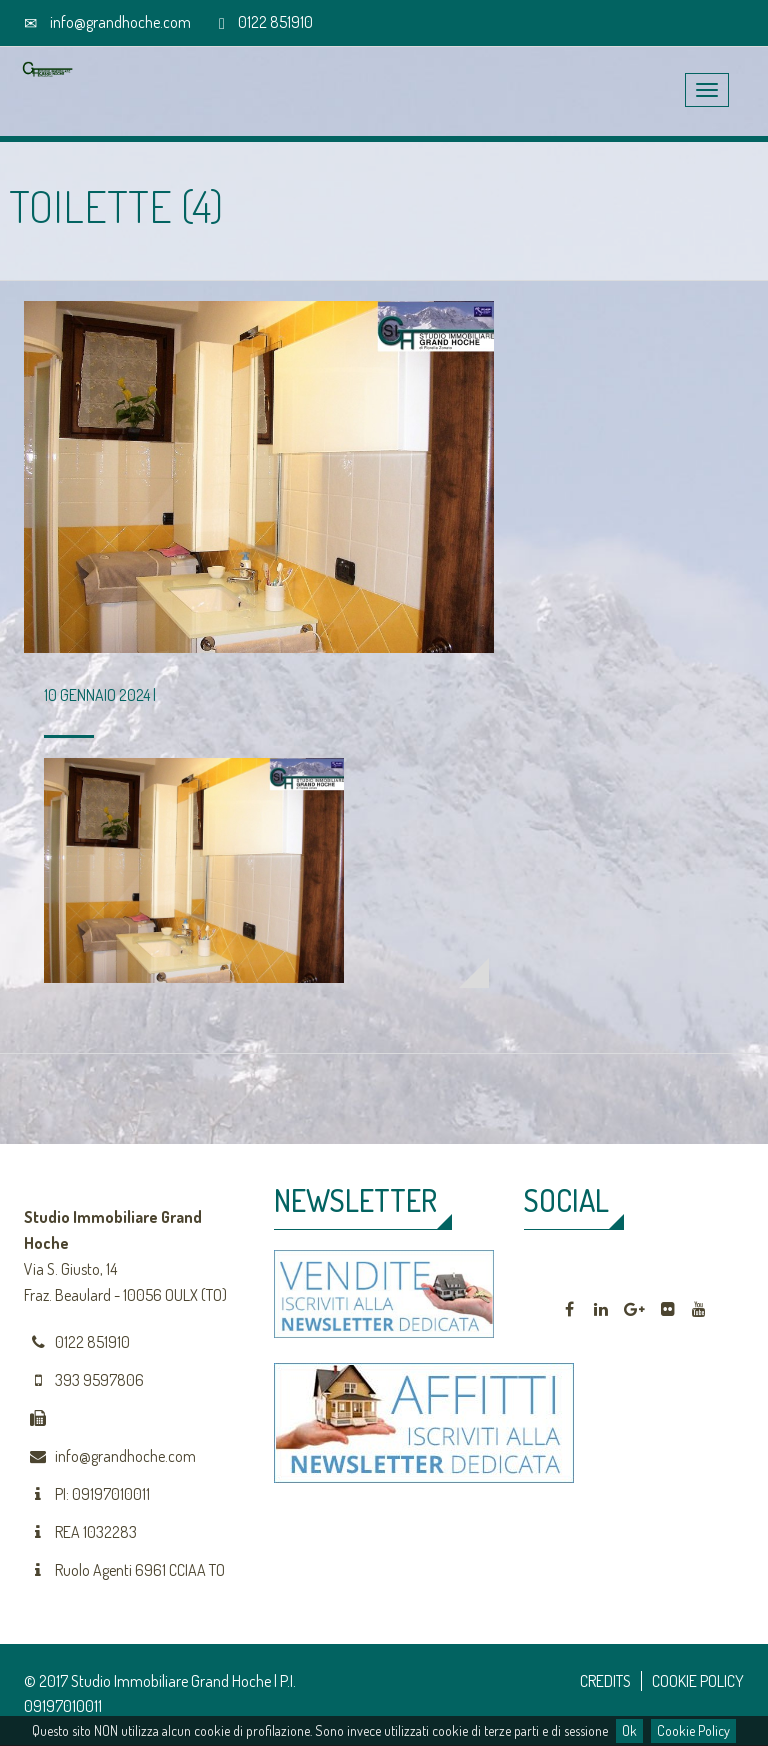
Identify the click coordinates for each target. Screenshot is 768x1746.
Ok (629, 1730)
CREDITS (605, 1681)
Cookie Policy (693, 1730)
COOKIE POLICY (698, 1681)
